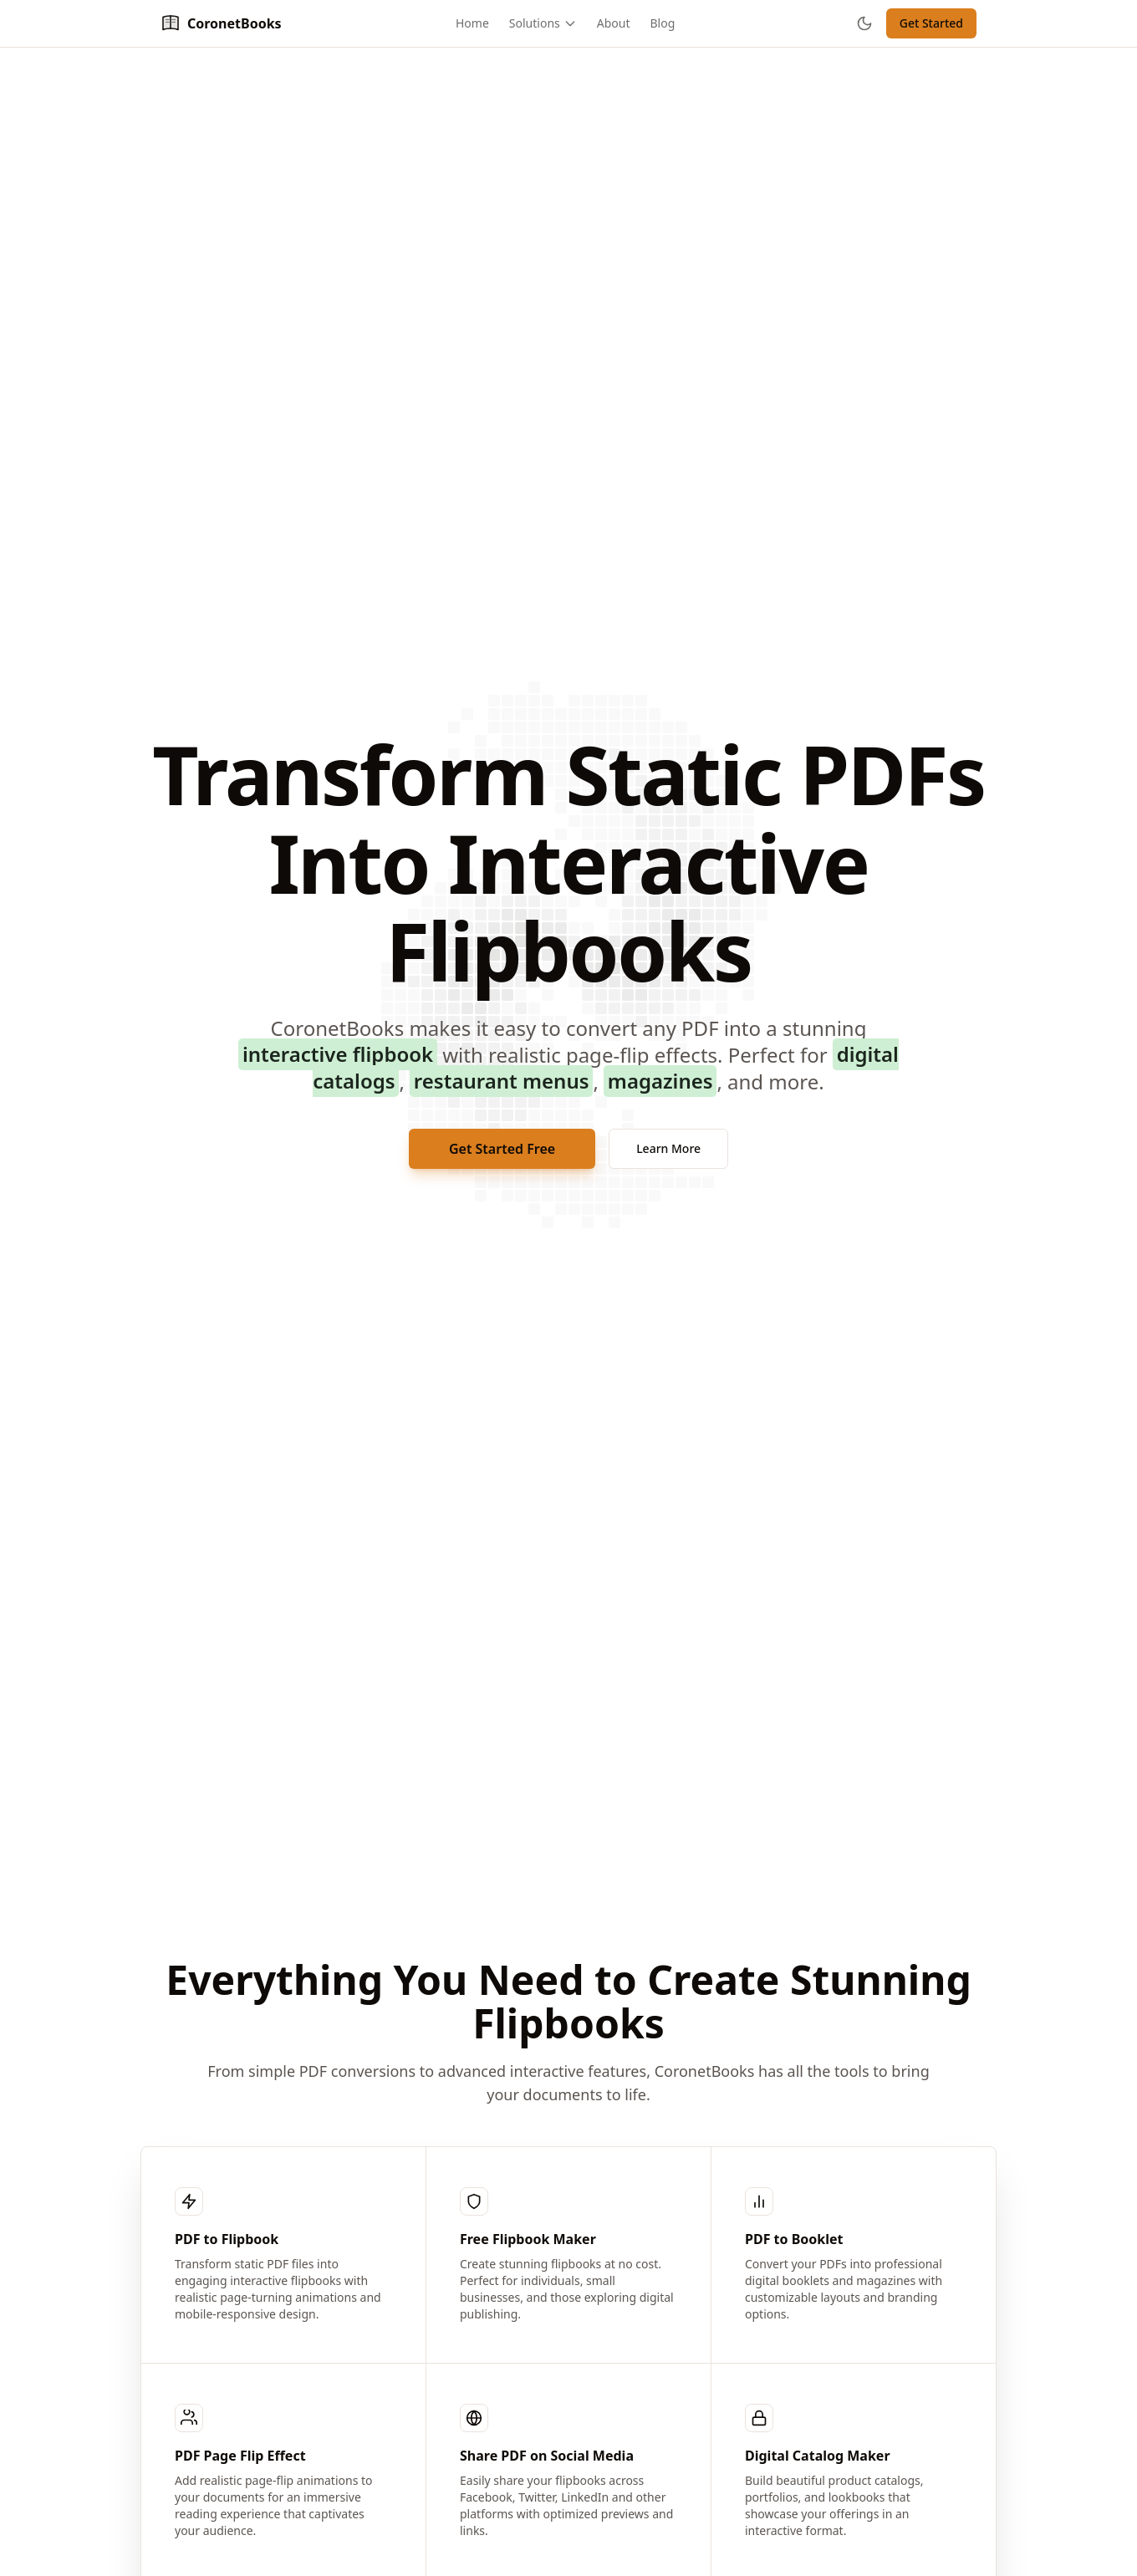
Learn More (668, 1148)
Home (472, 23)
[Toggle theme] (864, 23)
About (613, 23)
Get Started (931, 23)
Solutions (543, 23)
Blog (663, 23)
